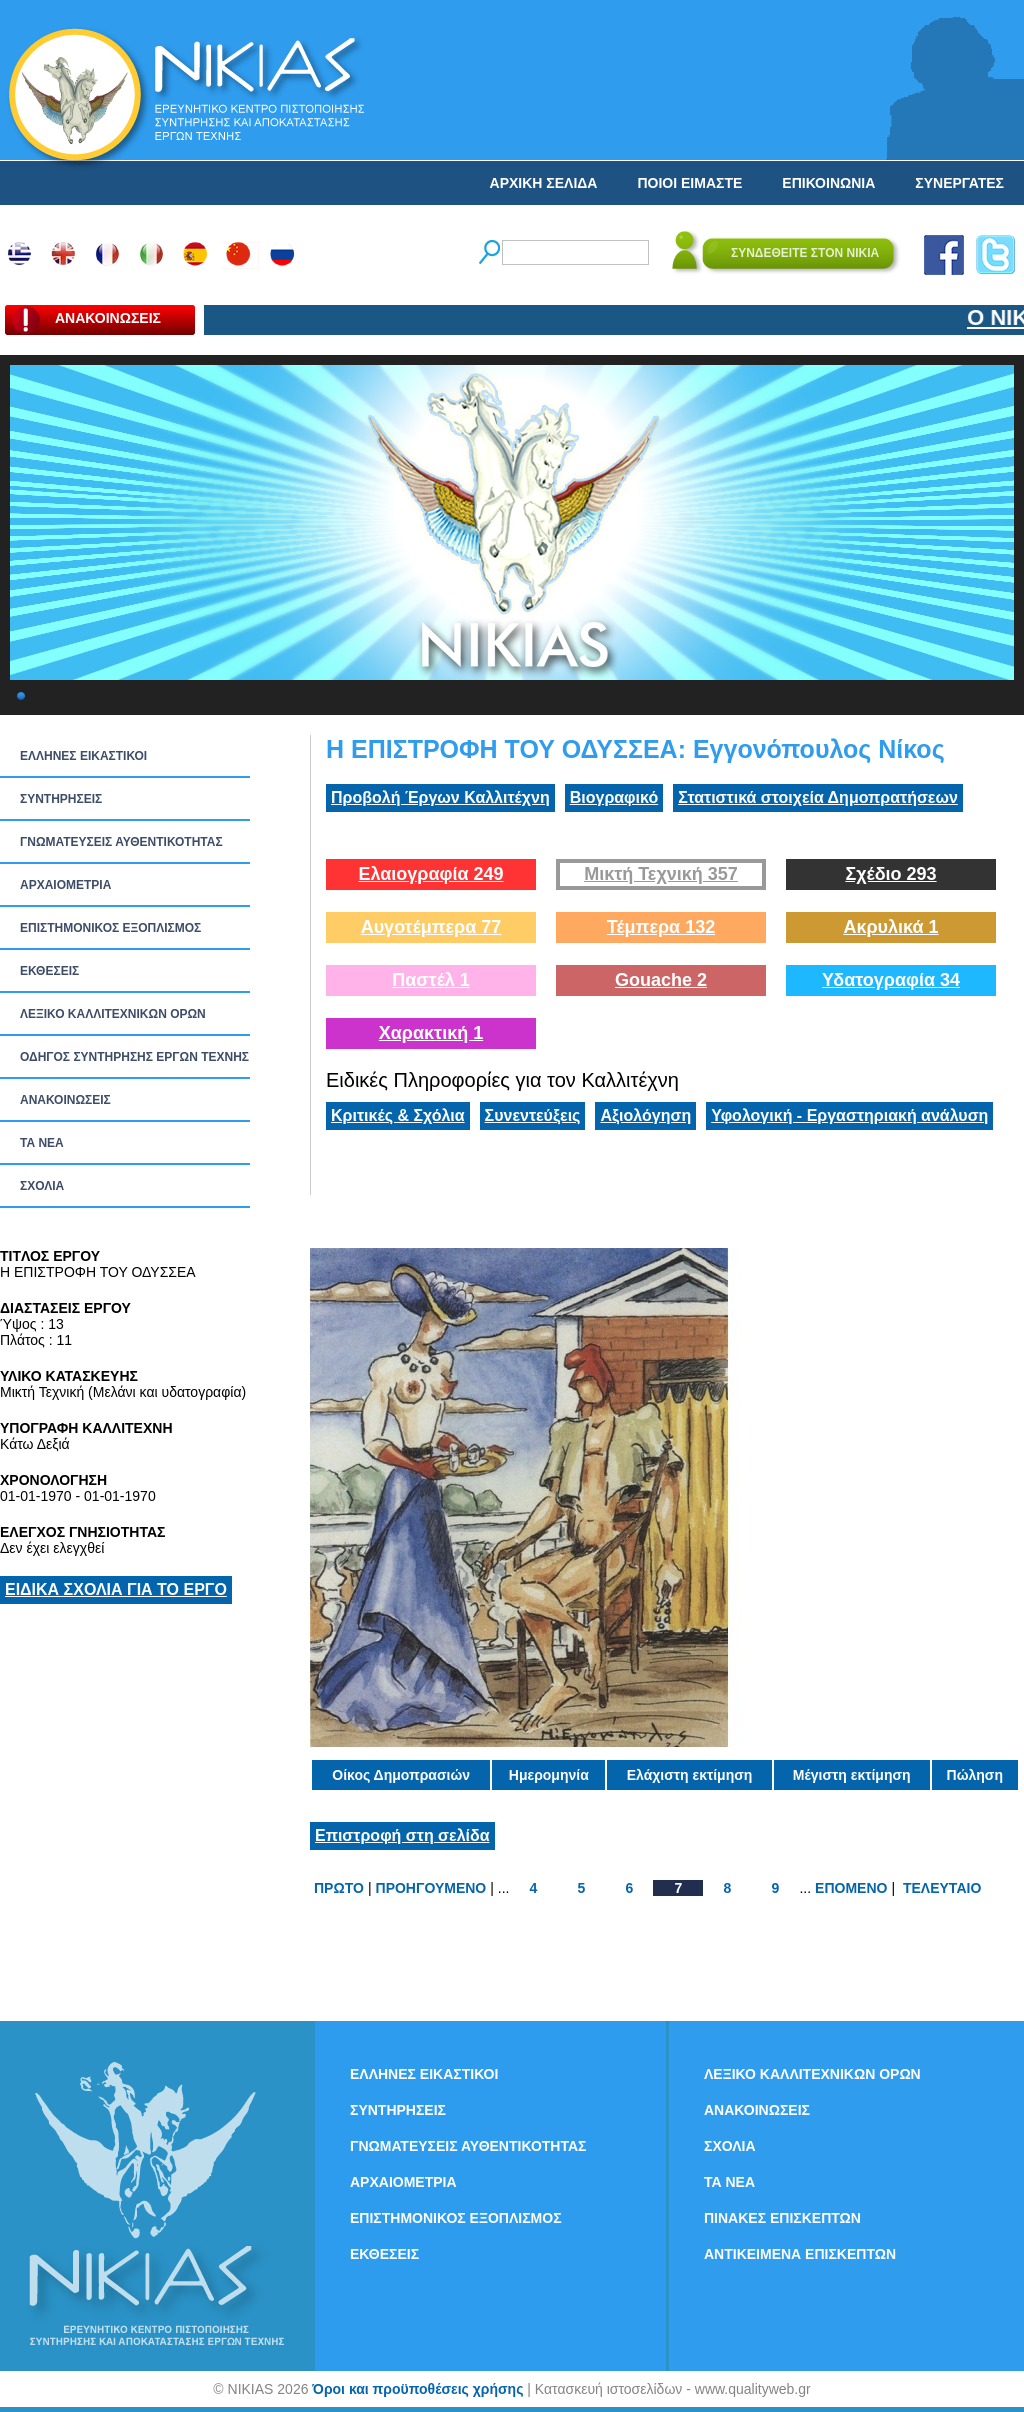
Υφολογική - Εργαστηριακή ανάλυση (849, 1115)
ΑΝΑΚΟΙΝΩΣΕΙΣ (65, 1100)
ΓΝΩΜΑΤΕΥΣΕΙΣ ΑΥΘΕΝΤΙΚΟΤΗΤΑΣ (121, 842)
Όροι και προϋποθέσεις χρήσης (417, 2389)
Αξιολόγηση (645, 1115)
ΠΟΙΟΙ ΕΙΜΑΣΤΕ (689, 183)
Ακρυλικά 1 (890, 927)
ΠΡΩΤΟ (339, 1888)
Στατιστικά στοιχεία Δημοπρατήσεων (818, 797)
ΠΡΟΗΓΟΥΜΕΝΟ (431, 1888)
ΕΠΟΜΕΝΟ (851, 1888)
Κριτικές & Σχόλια (398, 1115)
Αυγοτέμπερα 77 (431, 927)
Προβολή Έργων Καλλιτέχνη (440, 797)
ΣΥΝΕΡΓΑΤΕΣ (959, 183)
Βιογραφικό (614, 797)
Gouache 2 (661, 980)
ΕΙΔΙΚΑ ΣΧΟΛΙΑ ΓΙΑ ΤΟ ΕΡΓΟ (116, 1589)
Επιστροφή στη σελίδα (402, 1835)
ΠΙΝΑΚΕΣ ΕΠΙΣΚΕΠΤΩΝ (782, 2218)
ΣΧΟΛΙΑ (42, 1186)
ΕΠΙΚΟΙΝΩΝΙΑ (828, 183)
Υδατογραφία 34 (891, 980)
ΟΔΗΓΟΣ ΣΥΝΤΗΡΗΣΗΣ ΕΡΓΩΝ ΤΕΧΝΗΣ (134, 1057)
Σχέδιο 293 (890, 874)
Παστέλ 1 (431, 980)
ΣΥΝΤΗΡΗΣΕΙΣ (61, 799)
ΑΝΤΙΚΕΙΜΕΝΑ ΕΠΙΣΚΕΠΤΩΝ (800, 2254)
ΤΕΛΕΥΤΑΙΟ (942, 1888)
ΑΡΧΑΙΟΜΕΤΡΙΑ (65, 885)
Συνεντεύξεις (533, 1115)
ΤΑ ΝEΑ (42, 1143)
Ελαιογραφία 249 (430, 874)
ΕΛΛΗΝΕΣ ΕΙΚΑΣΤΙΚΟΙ (83, 756)
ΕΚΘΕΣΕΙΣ (49, 971)
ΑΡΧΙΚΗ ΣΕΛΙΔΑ (544, 183)
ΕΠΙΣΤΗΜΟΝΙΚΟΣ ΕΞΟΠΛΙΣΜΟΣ (110, 928)
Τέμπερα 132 (661, 927)
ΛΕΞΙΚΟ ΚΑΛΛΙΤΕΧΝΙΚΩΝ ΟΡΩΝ (113, 1014)
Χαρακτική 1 (431, 1033)
